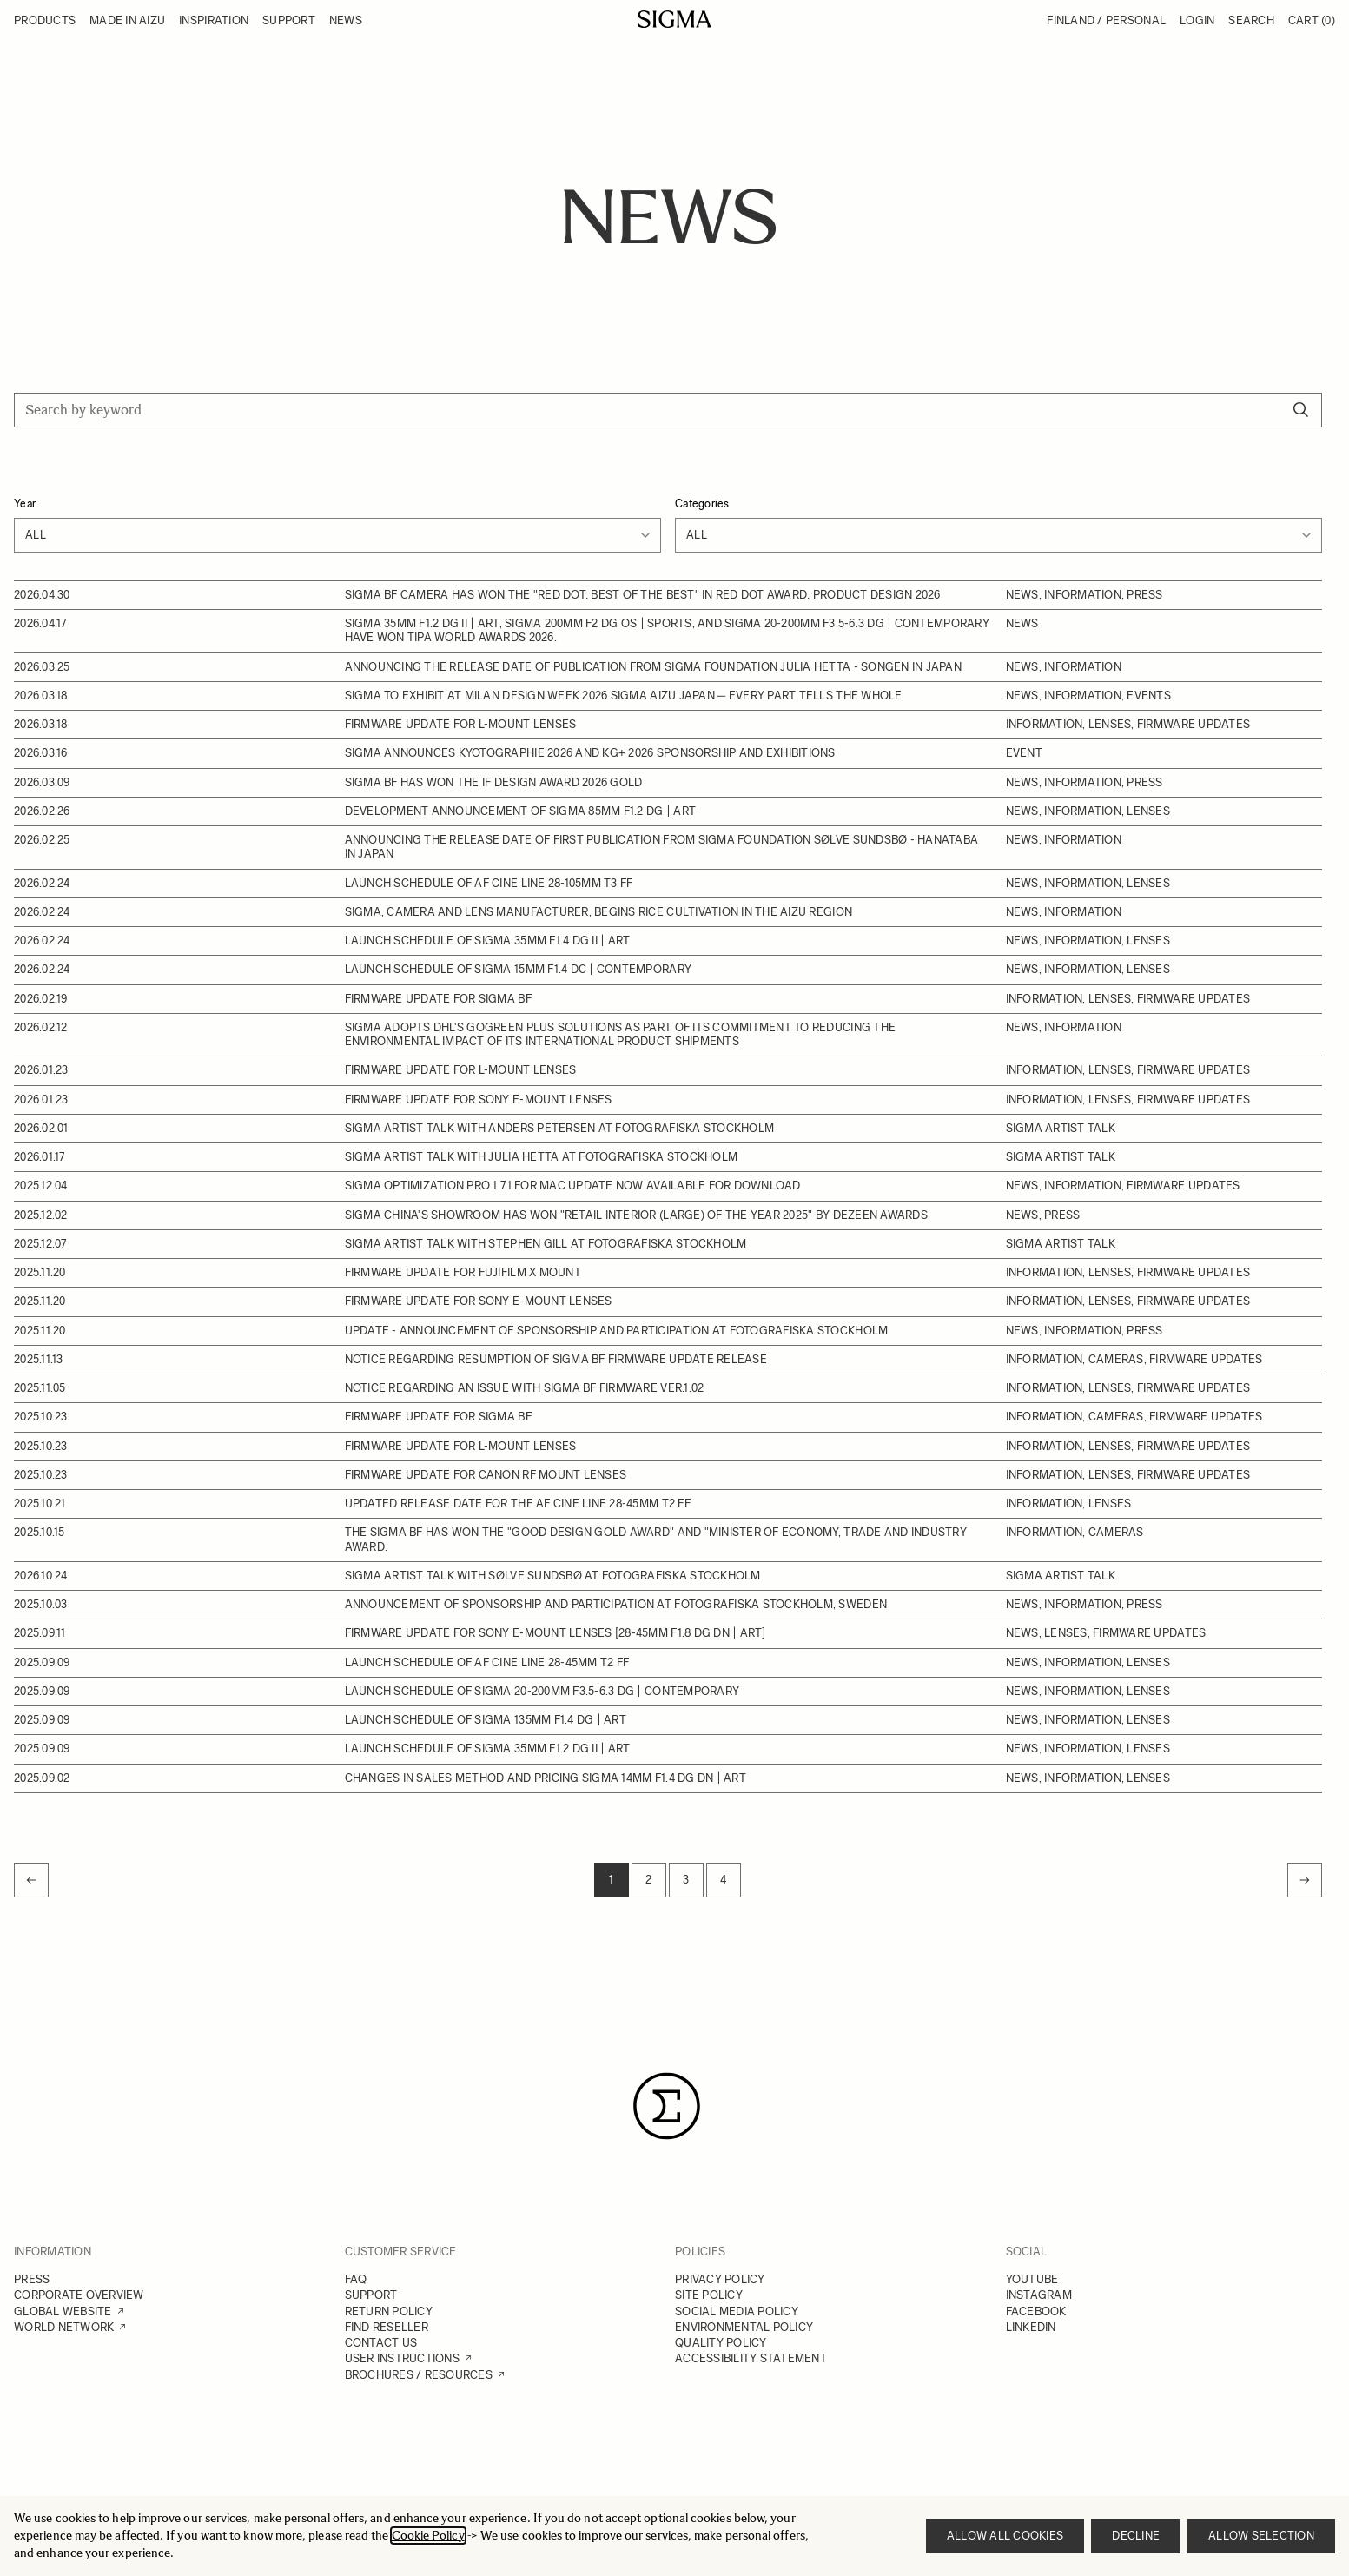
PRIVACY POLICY (720, 2279)
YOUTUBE (1032, 2279)
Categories (702, 503)
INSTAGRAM (1039, 2294)
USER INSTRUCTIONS (402, 2358)
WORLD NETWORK (64, 2327)
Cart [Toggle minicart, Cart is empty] (1311, 20)
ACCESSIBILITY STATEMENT (751, 2358)
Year (25, 503)
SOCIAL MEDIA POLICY (736, 2311)
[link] (31, 1880)
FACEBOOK (1036, 2311)
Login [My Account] (1197, 20)
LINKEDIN (1031, 2327)
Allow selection (1261, 2535)
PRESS (32, 2279)
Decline (1136, 2535)
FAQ (356, 2279)
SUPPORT (371, 2294)
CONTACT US (381, 2342)
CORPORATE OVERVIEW (79, 2294)
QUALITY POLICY (721, 2342)
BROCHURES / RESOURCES (419, 2374)
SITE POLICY (709, 2294)
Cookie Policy (428, 2535)
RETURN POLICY (389, 2311)
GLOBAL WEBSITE (63, 2311)
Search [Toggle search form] (1251, 20)
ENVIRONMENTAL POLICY (744, 2327)
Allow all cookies (1005, 2535)
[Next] (1304, 1880)
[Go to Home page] (674, 19)
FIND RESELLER (386, 2327)
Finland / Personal (1106, 20)
